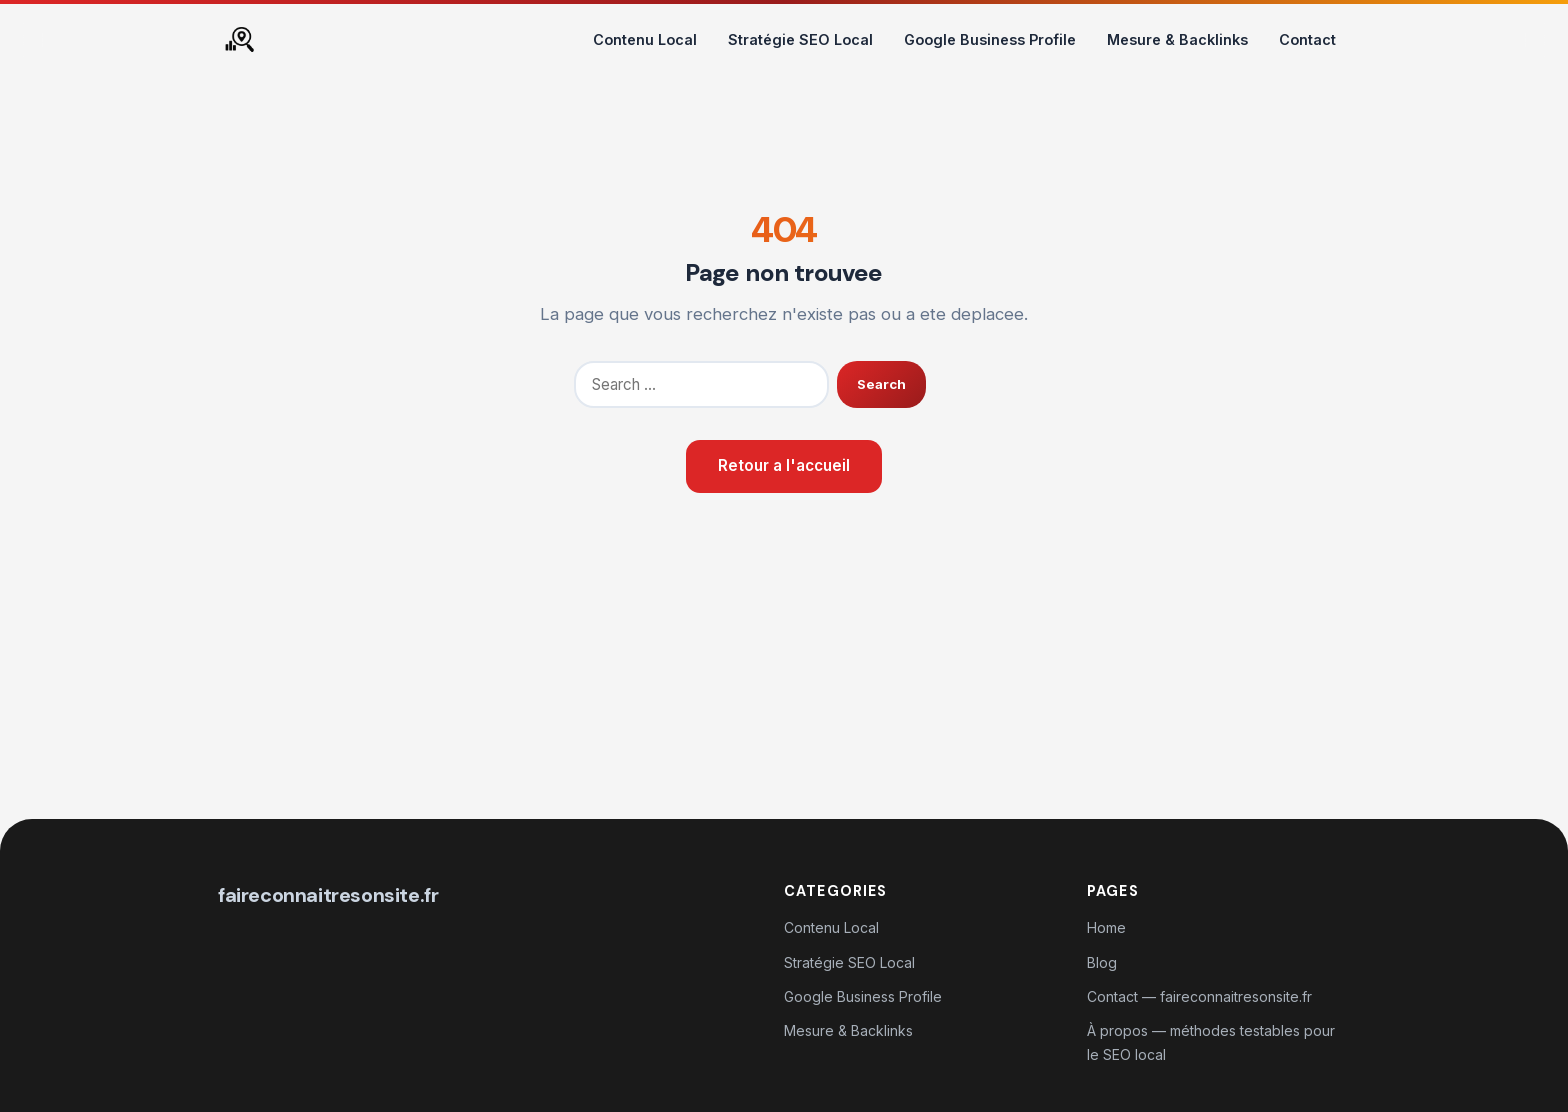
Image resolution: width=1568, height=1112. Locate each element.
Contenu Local (645, 39)
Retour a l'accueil (784, 465)
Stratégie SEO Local (800, 39)
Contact (1307, 39)
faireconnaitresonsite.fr (328, 895)
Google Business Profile (990, 39)
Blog (1102, 962)
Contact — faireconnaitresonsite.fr (1199, 996)
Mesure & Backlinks (1177, 39)
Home (1106, 927)
